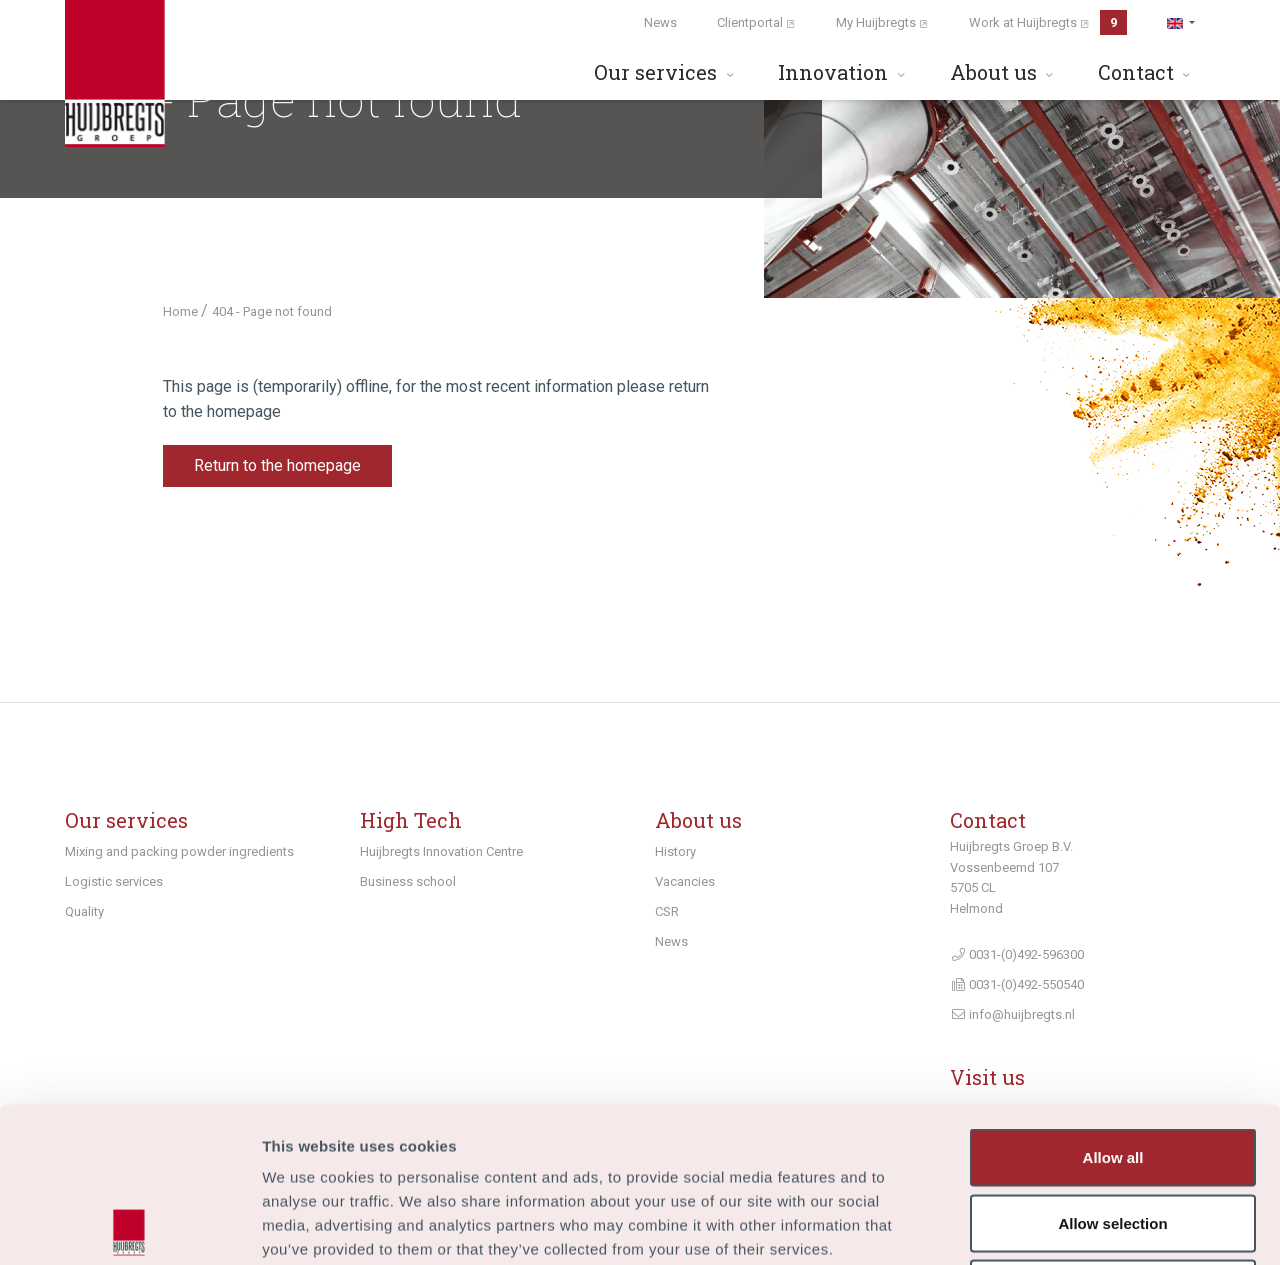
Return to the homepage (277, 465)
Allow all (1113, 1002)
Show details (1049, 1225)
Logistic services (114, 881)
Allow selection (1112, 1068)
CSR (667, 911)
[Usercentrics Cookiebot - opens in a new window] (129, 1226)
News (660, 22)
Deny (1113, 1133)
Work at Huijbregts (1048, 22)
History (675, 851)
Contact (1146, 72)
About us (1004, 72)
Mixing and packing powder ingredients (179, 851)
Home (182, 311)
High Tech (411, 820)
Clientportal (756, 22)
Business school (408, 881)
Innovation (843, 72)
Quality (84, 911)
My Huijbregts (882, 22)
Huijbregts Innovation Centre (441, 851)
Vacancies (685, 881)
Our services (666, 72)
